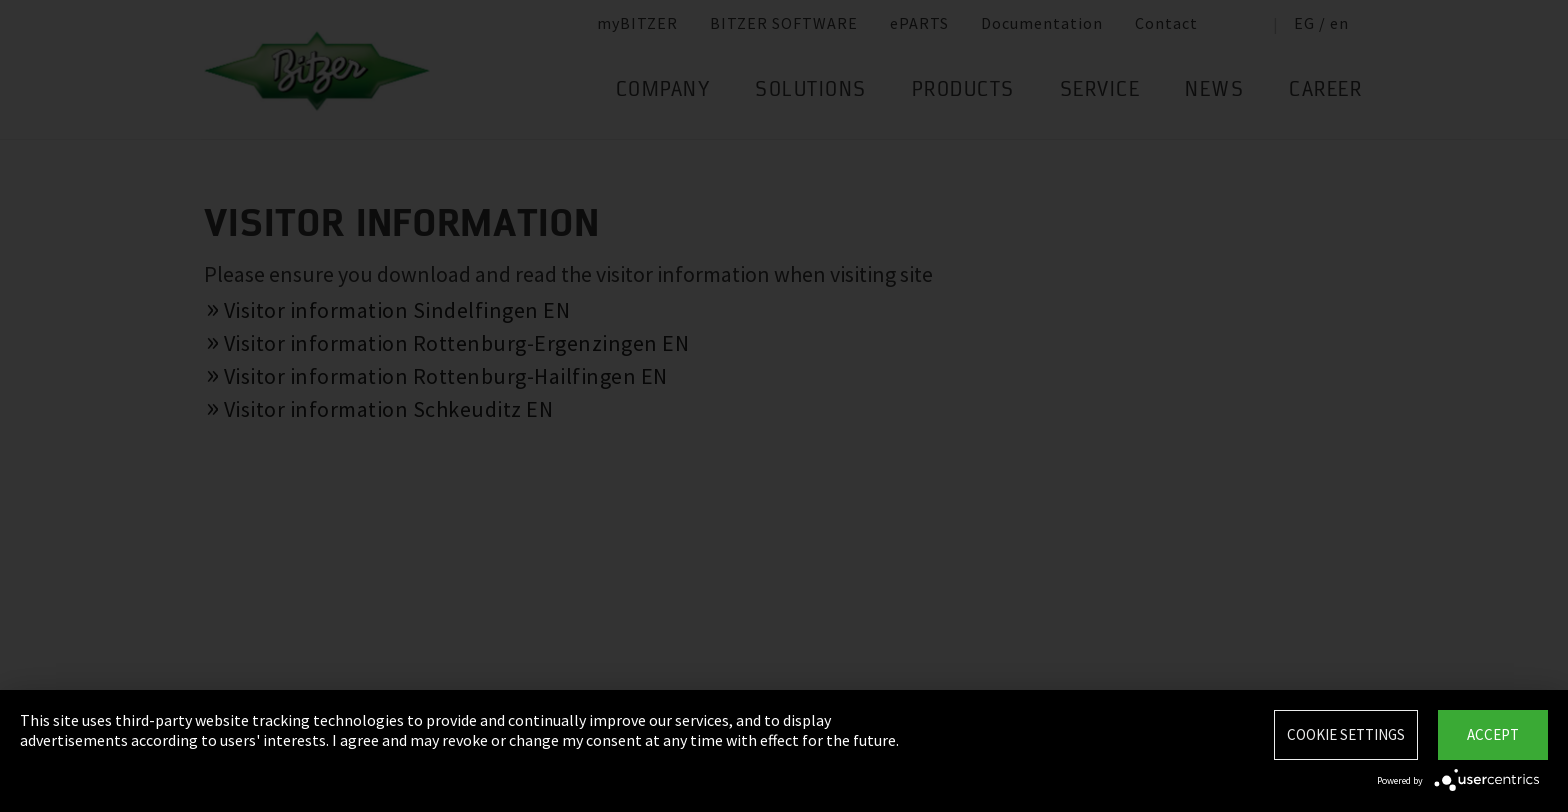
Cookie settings (1346, 734)
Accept (1493, 734)
